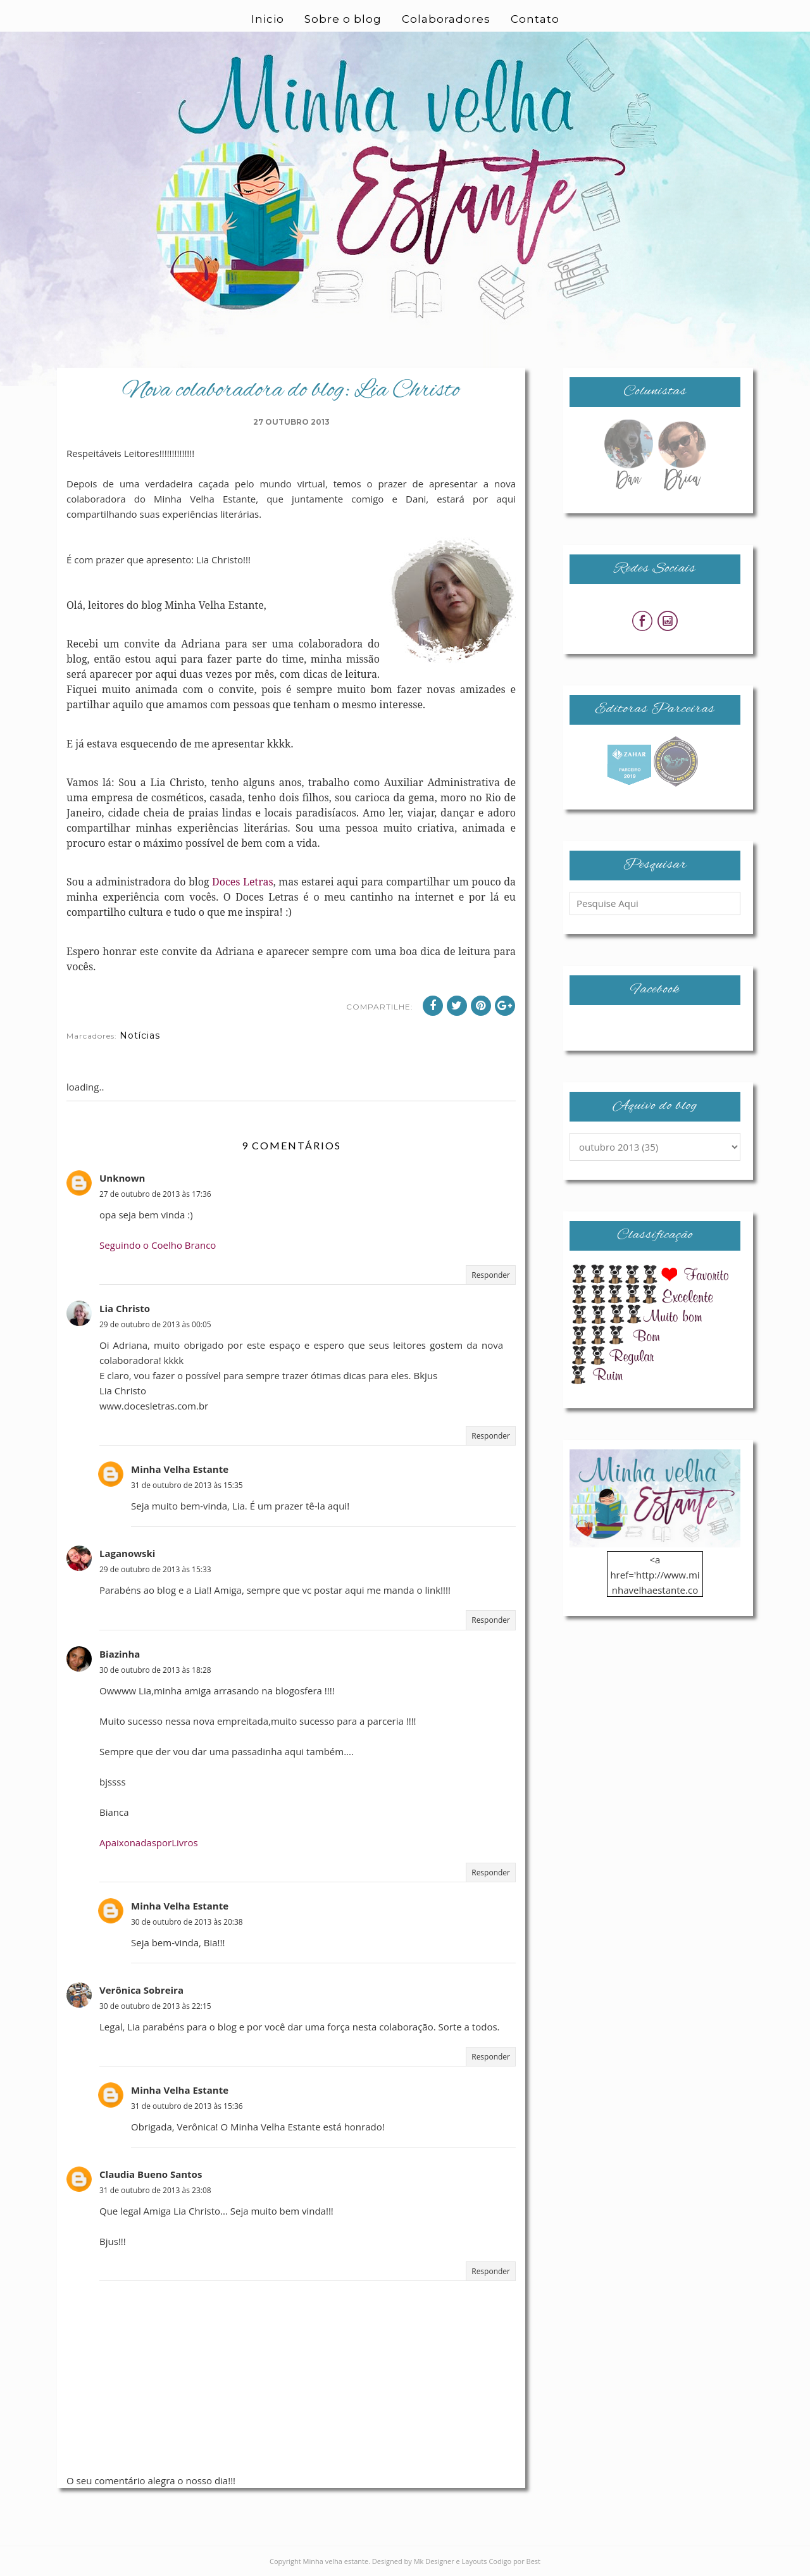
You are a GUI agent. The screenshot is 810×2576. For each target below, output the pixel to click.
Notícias (140, 1035)
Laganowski (127, 1553)
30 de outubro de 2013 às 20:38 (187, 1921)
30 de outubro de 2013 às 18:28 (155, 1670)
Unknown (122, 1178)
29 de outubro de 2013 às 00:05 (155, 1324)
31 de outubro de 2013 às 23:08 (155, 2190)
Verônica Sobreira (141, 1990)
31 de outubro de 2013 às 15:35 (187, 1485)
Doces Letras (242, 882)
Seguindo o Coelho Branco (157, 1245)
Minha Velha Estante (179, 1469)
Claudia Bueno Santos (150, 2174)
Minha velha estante (336, 2561)
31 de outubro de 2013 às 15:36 (187, 2106)
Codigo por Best (514, 2561)
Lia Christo (124, 1308)
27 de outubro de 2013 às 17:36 (155, 1194)
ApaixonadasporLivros (148, 1842)
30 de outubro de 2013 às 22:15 (155, 2006)
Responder (490, 1275)
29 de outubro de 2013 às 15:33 (155, 1569)
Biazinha (119, 1654)
